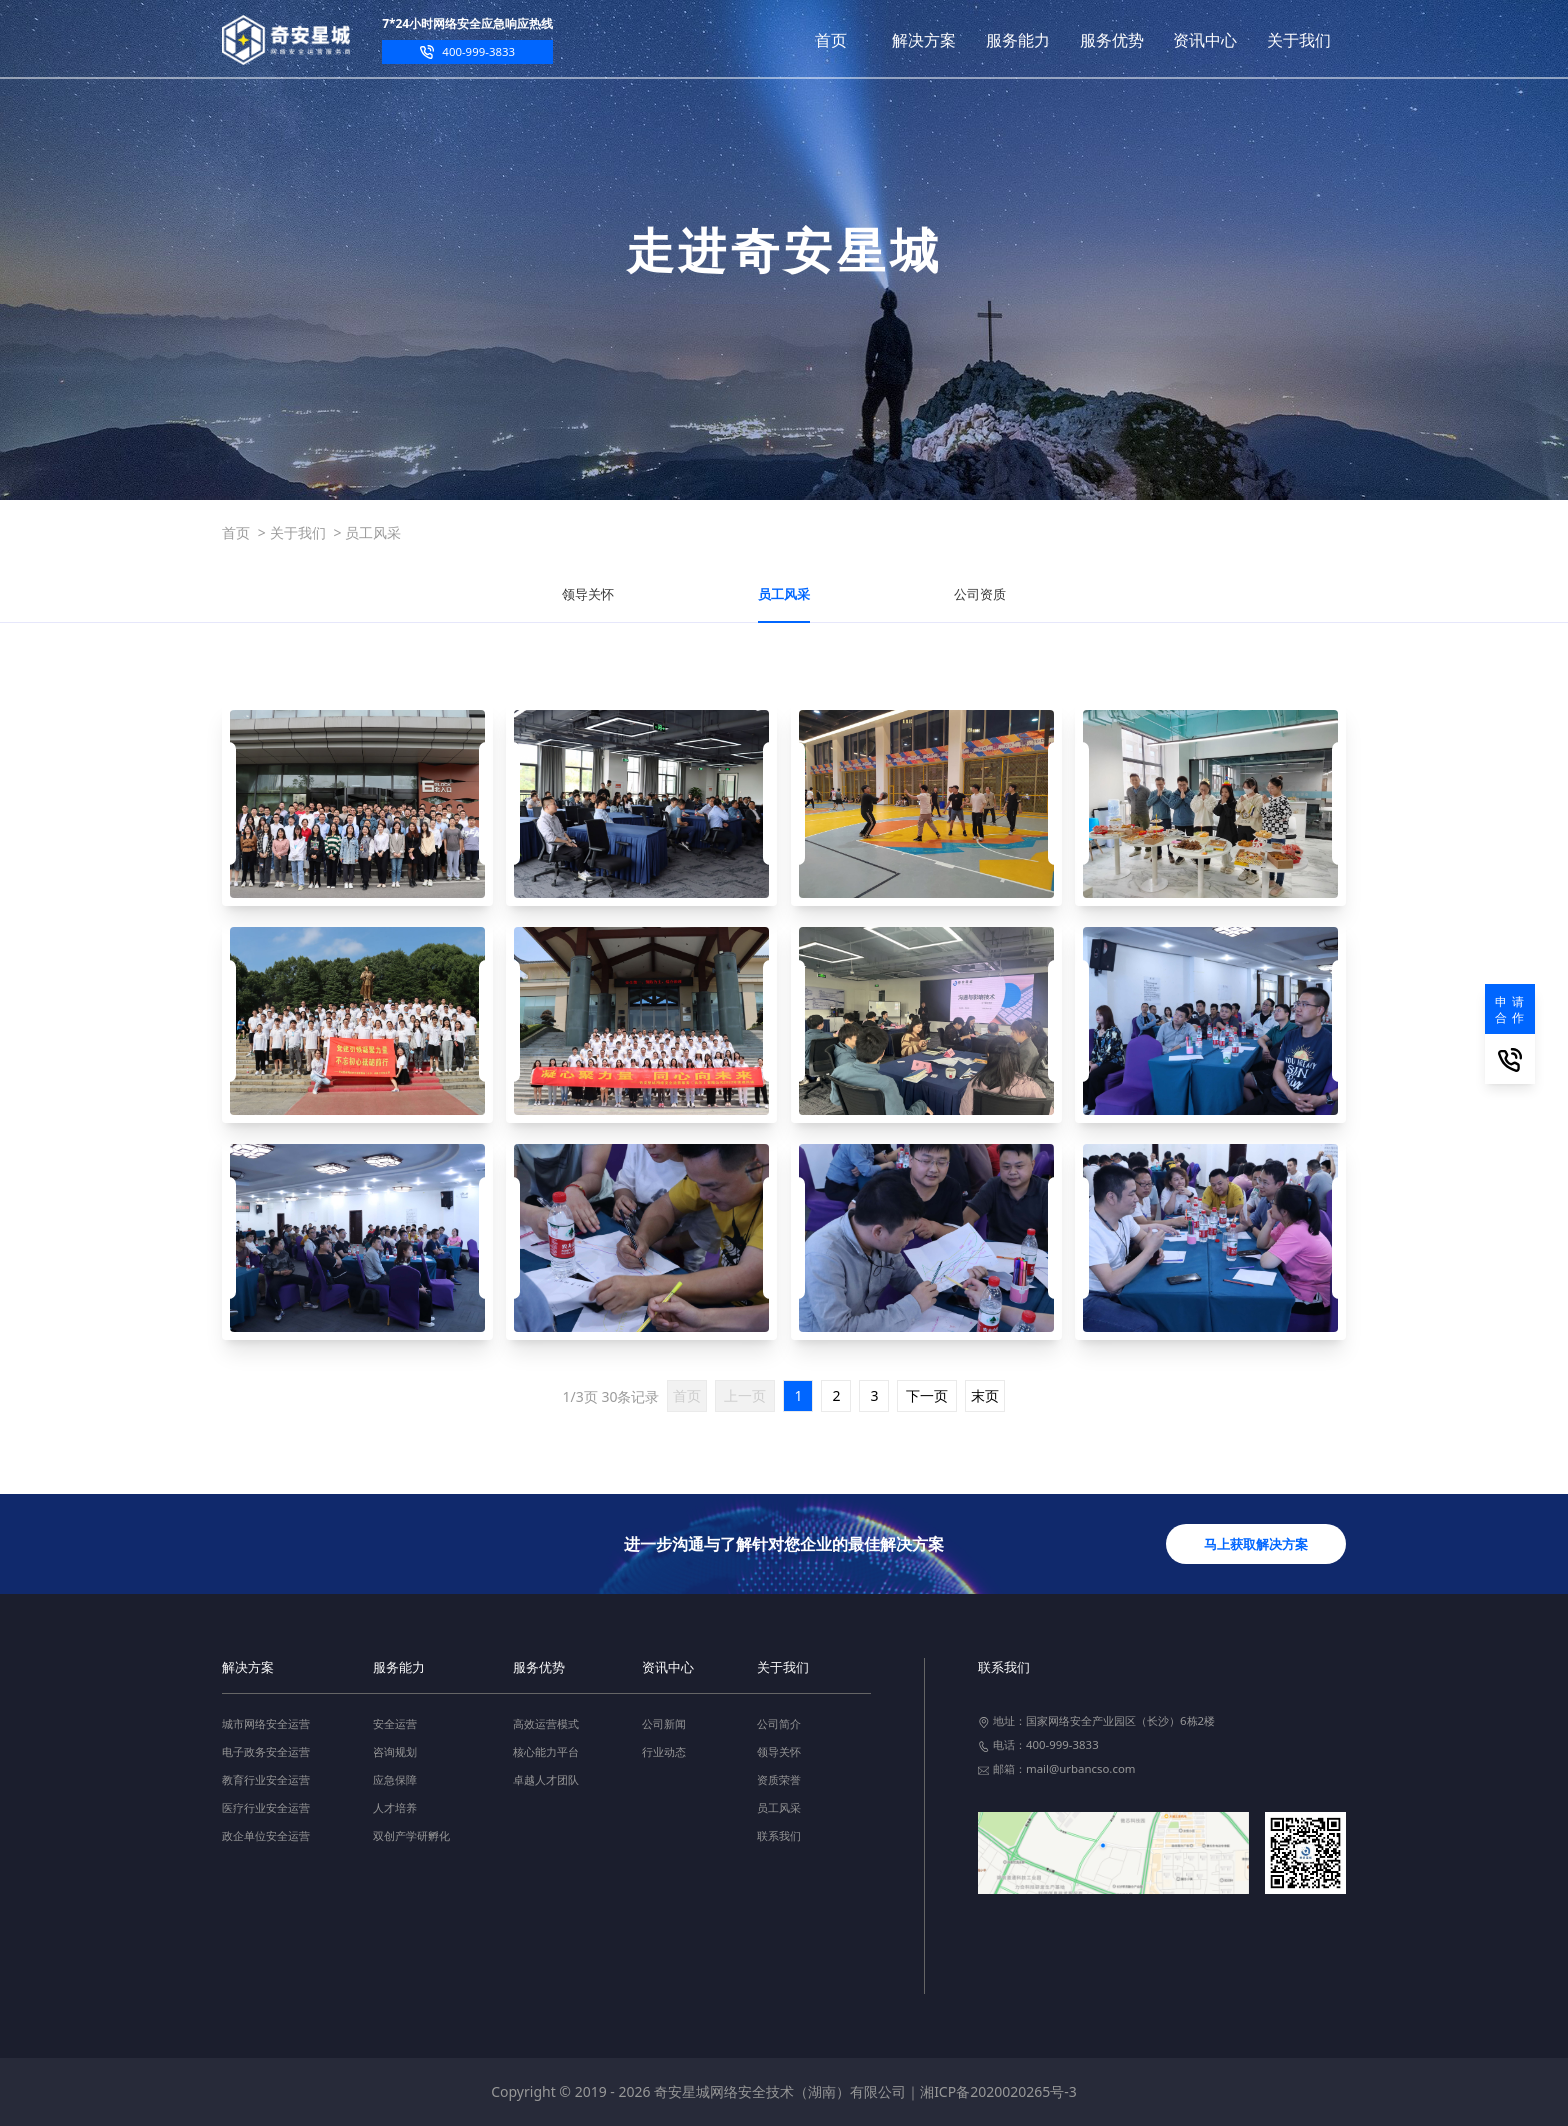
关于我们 (298, 532)
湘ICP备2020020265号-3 (998, 2091)
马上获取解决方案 (1256, 1544)
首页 (236, 532)
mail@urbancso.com (1081, 1768)
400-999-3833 (478, 51)
